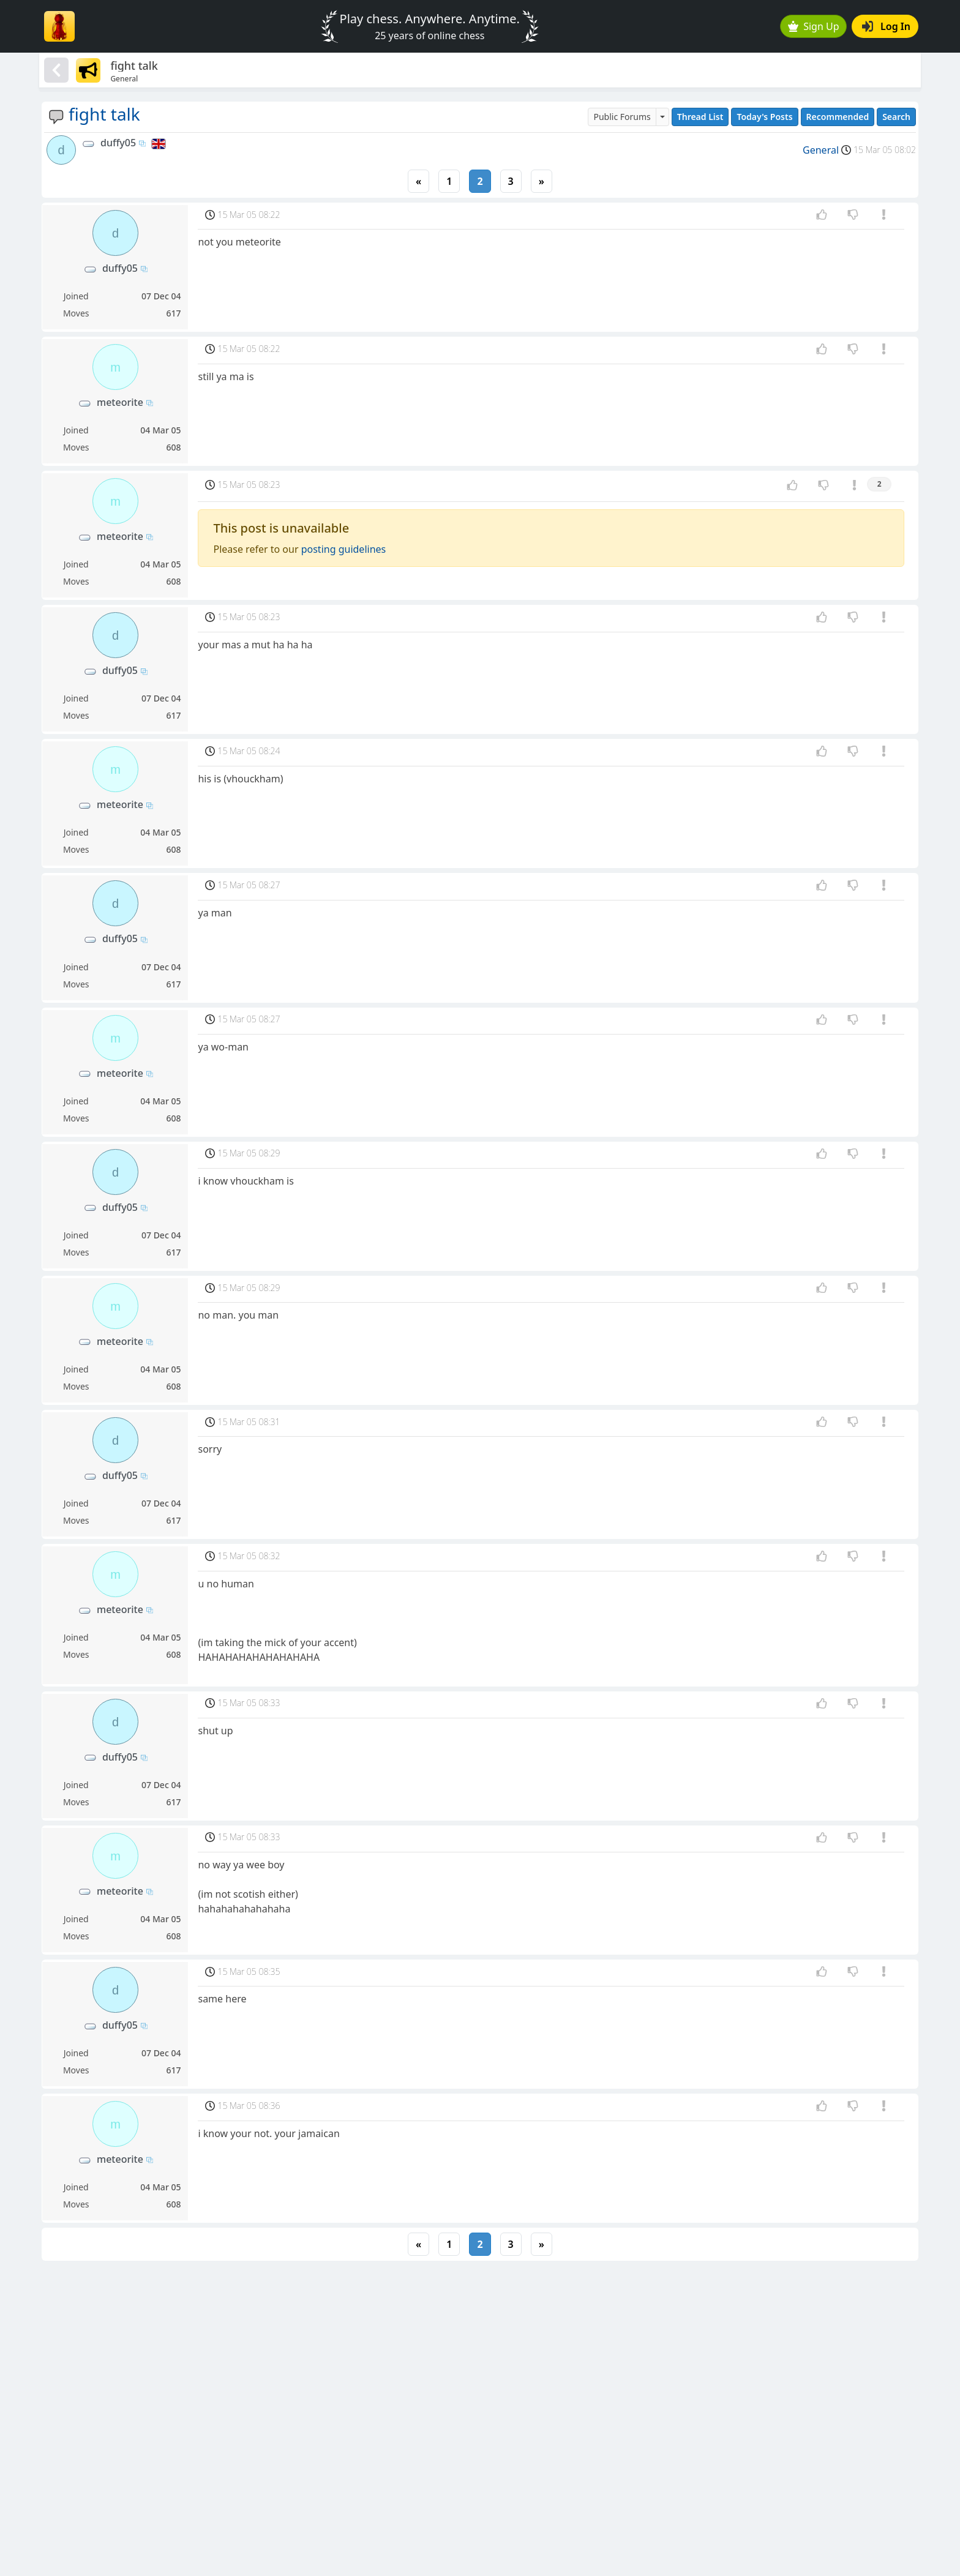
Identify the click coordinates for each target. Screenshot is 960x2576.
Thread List (700, 116)
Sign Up (813, 26)
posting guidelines (343, 549)
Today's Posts (764, 116)
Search (896, 116)
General (821, 150)
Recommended (837, 116)
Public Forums (621, 116)
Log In (886, 26)
